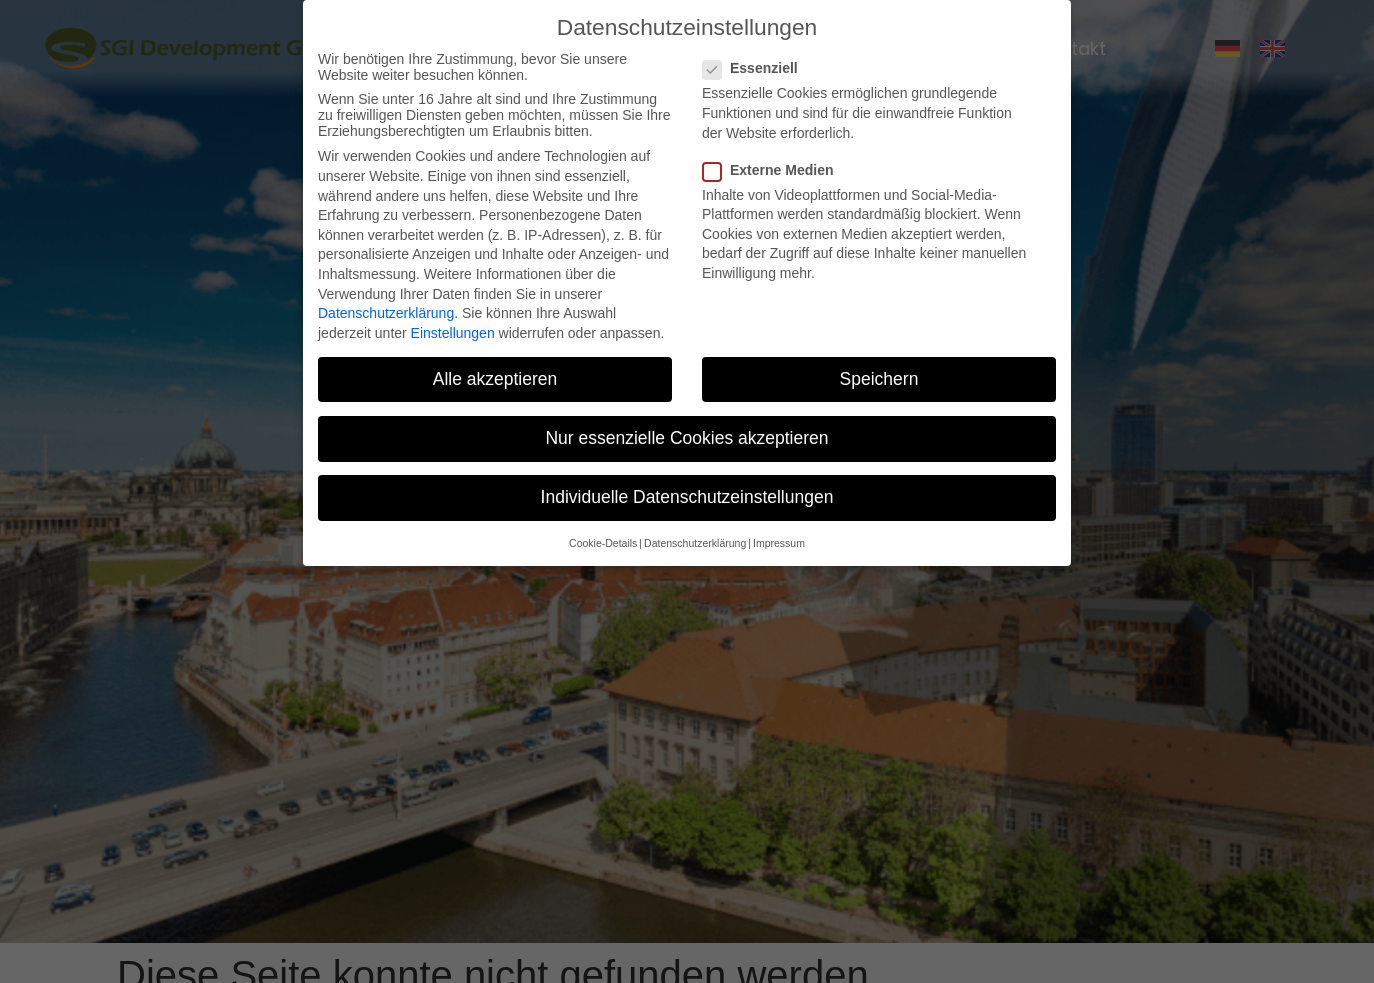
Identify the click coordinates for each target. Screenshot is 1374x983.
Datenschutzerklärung (386, 313)
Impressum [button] (779, 543)
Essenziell (756, 68)
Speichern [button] (879, 379)
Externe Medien (774, 170)
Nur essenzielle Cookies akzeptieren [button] (686, 438)
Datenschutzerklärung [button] (695, 543)
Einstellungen (453, 333)
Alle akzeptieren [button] (495, 379)
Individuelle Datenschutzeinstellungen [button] (687, 497)
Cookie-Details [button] (603, 543)
